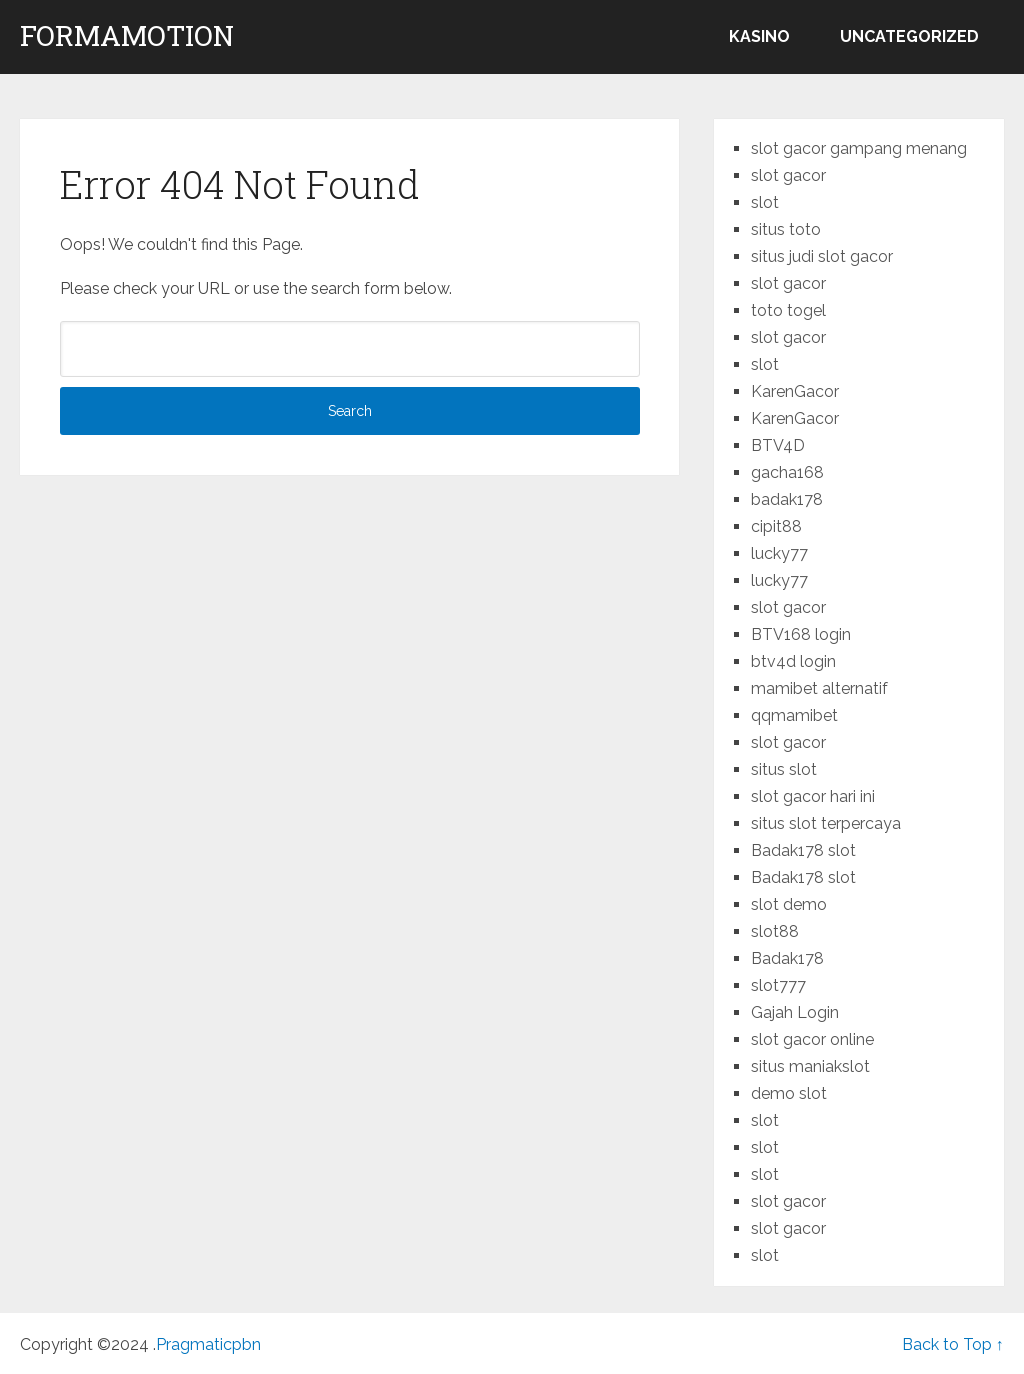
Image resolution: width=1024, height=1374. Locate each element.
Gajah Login (795, 1012)
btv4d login (793, 661)
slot (765, 202)
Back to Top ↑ (953, 1344)
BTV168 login (801, 634)
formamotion (127, 36)
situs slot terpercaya (826, 823)
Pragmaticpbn (208, 1344)
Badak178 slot (803, 850)
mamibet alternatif (819, 688)
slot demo (789, 904)
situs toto (786, 229)
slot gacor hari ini (813, 796)
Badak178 (787, 958)
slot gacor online (812, 1039)
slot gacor (788, 175)
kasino (759, 36)
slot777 (778, 985)
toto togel (788, 310)
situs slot (784, 769)
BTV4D (778, 445)
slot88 (775, 931)
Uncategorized (909, 36)
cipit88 (776, 526)
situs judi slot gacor (822, 256)
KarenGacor (795, 391)
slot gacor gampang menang (859, 148)
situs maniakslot (810, 1066)
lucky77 (779, 553)
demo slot (789, 1093)
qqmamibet (794, 715)
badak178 (787, 499)
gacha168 (787, 472)
